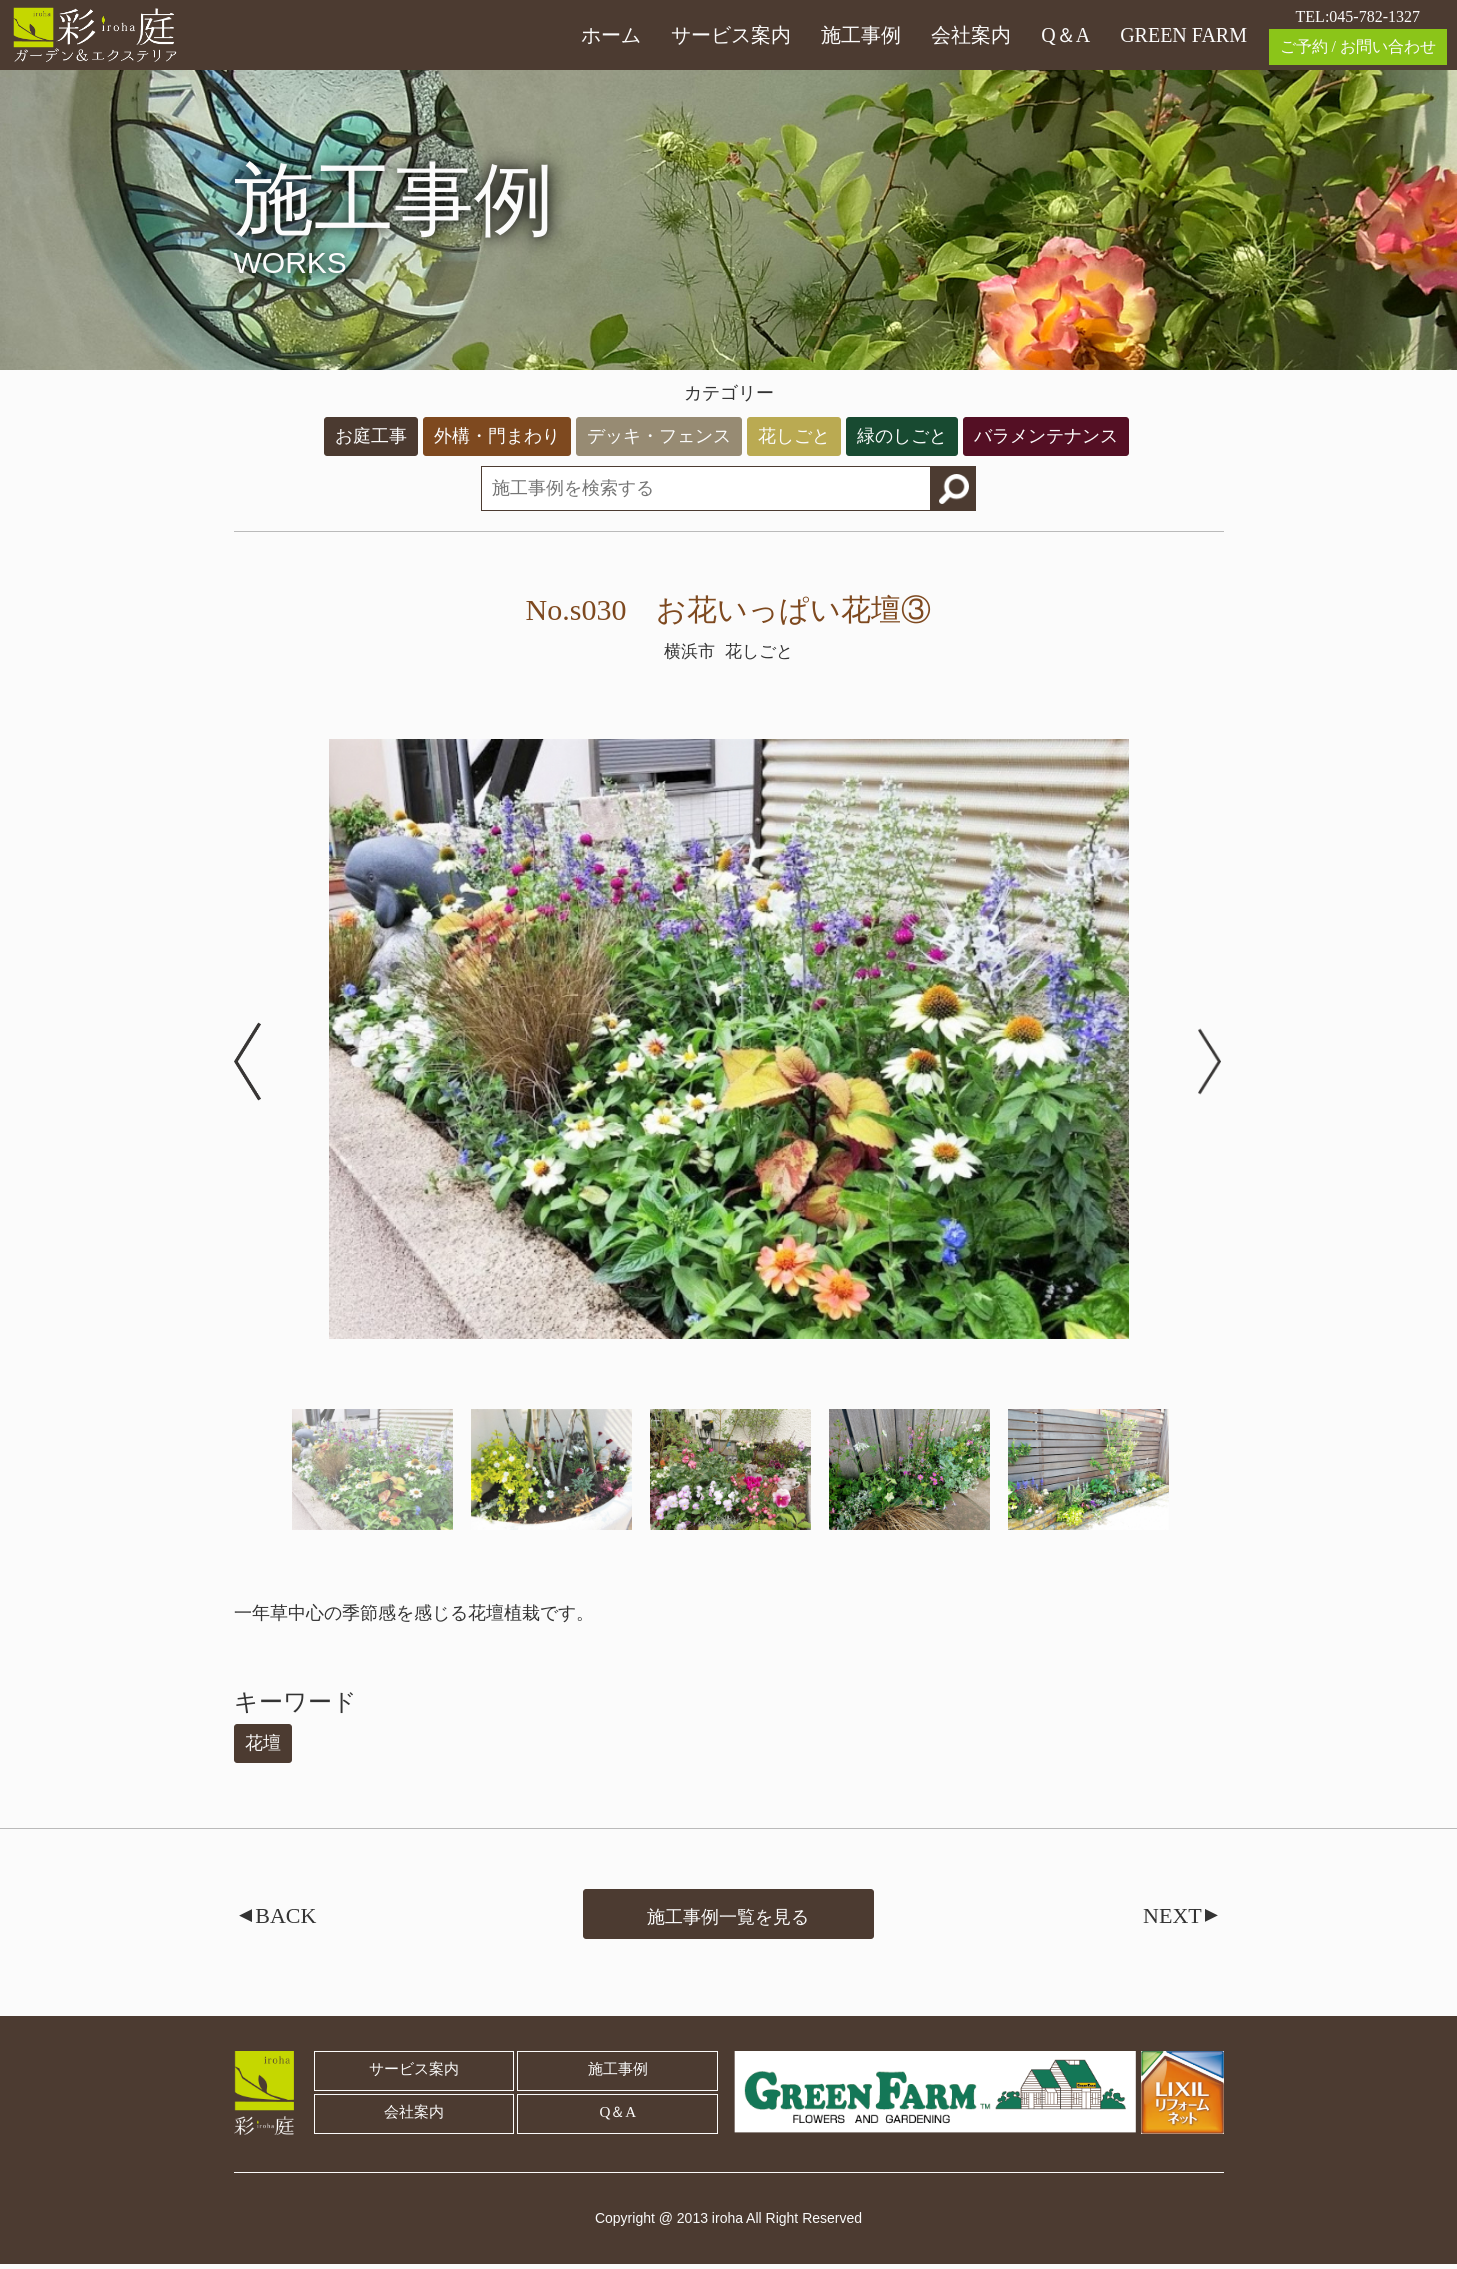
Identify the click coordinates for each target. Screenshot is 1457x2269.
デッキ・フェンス (659, 436)
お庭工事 (371, 436)
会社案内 (971, 35)
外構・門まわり (497, 436)
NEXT (1177, 1917)
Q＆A (1065, 35)
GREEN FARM (1183, 35)
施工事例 (861, 35)
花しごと (794, 436)
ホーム (611, 35)
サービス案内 (731, 35)
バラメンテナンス (1046, 436)
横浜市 (688, 651)
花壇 (263, 1743)
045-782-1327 (1374, 16)
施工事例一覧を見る (728, 1915)
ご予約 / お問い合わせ (1358, 46)
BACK (281, 1917)
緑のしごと (902, 436)
